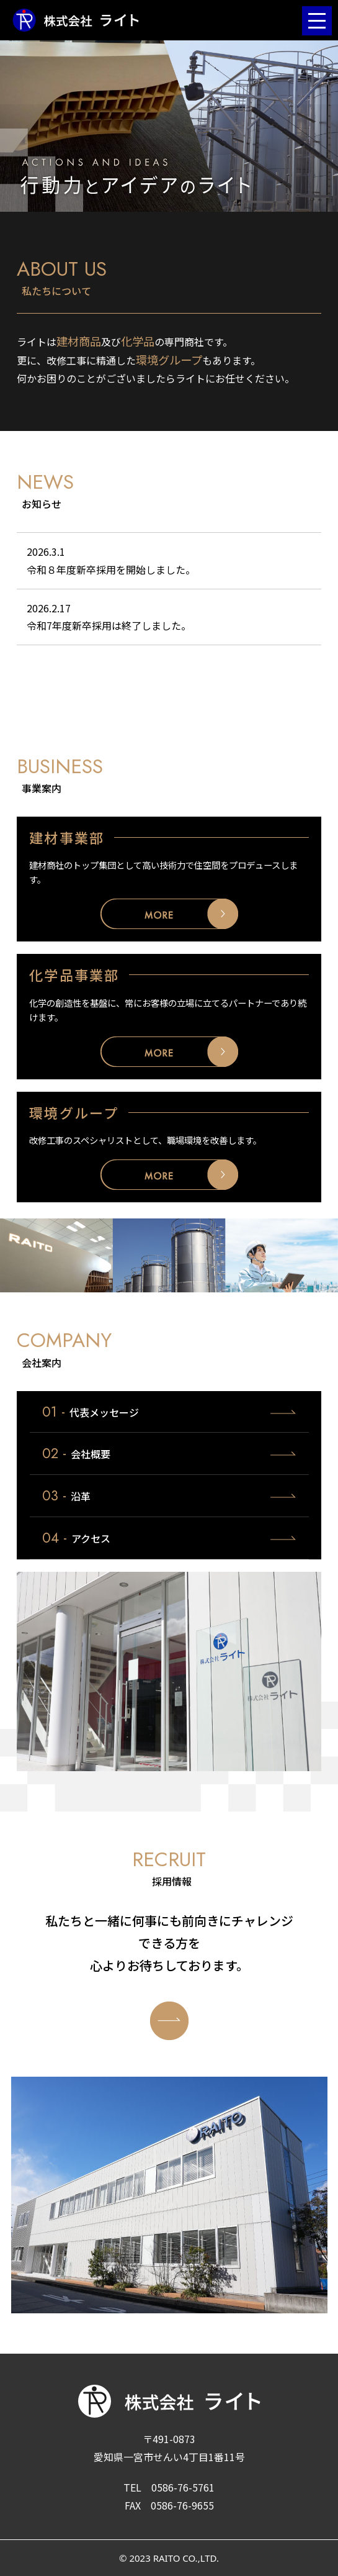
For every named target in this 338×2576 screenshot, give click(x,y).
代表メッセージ (90, 1412)
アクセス (76, 1538)
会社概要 (76, 1453)
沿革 (66, 1495)
